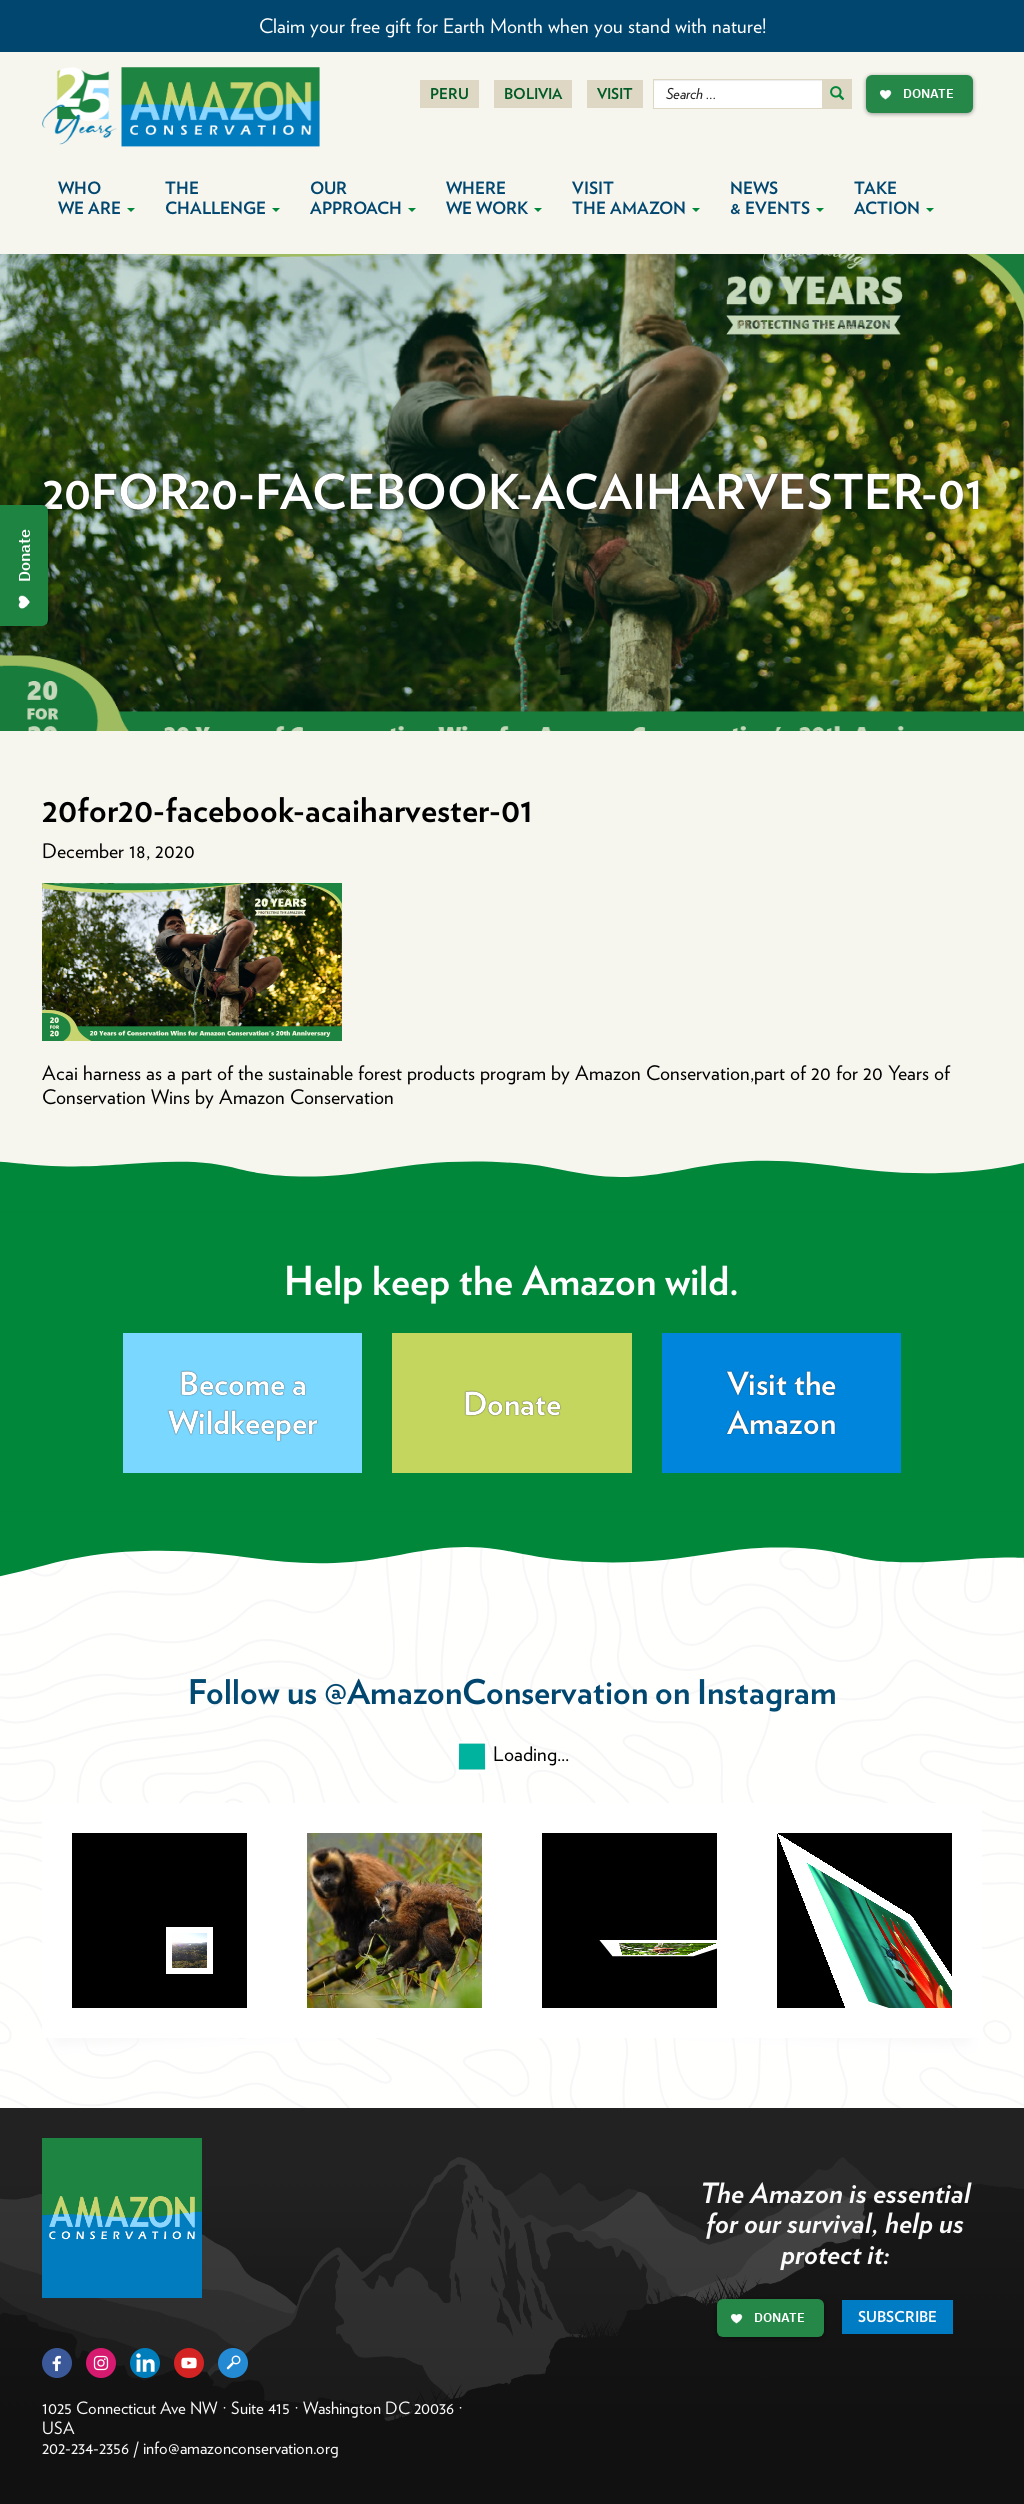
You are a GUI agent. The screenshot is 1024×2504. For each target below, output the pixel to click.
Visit (615, 94)
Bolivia (533, 94)
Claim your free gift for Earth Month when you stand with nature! (512, 26)
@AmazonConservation (486, 1691)
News (777, 198)
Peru (449, 94)
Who (96, 198)
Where (494, 198)
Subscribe (897, 2317)
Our (363, 198)
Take (894, 198)
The (222, 198)
